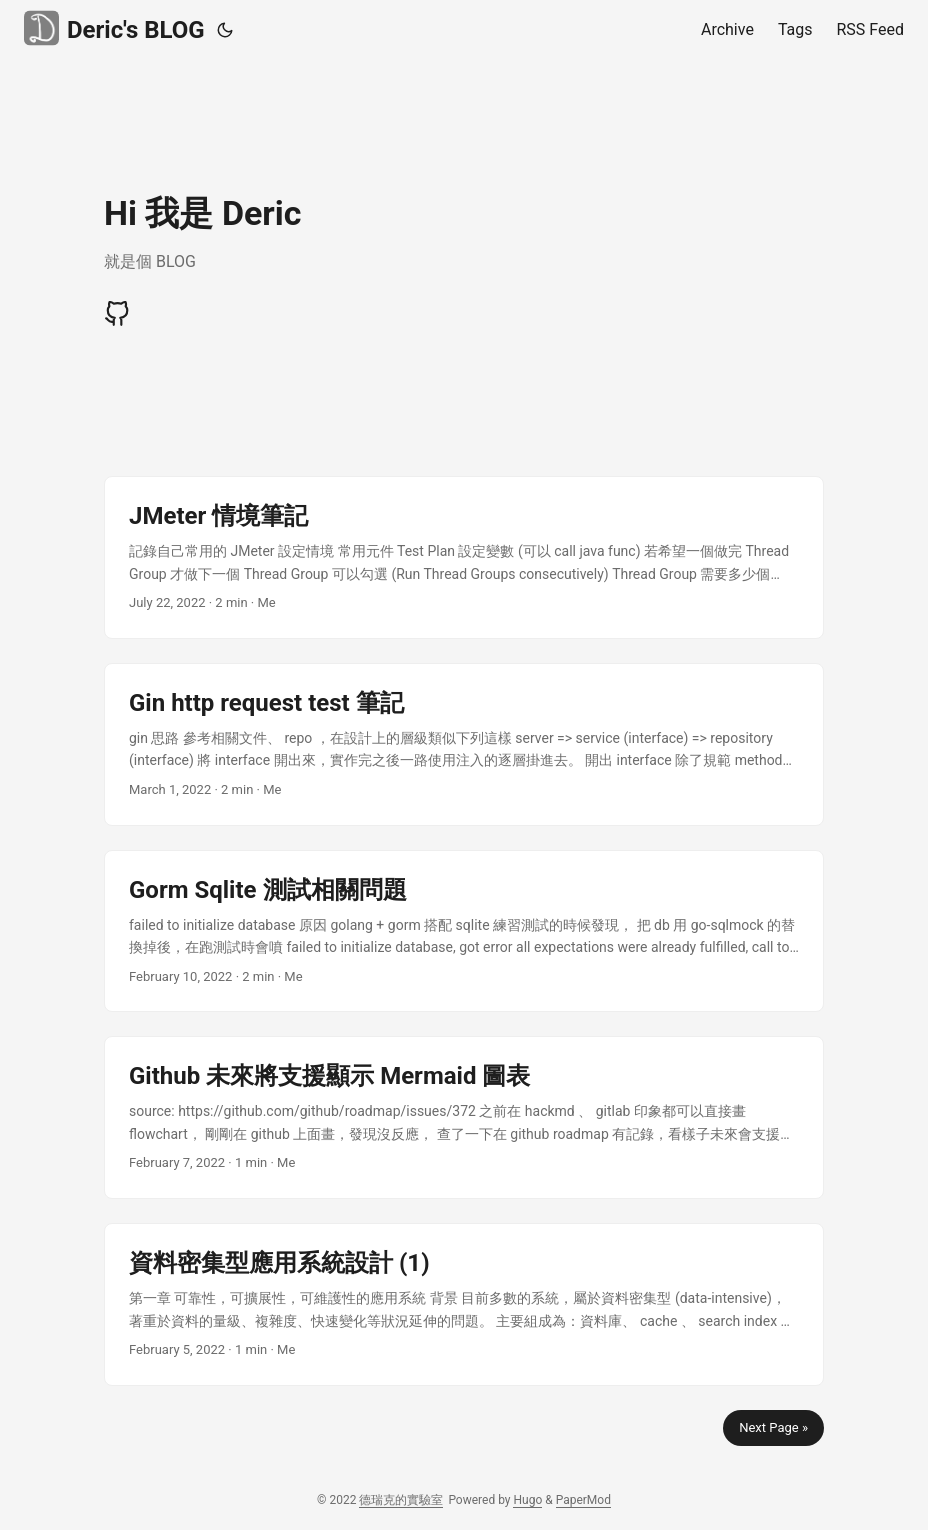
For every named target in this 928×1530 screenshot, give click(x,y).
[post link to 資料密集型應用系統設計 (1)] (464, 1304)
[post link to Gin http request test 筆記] (464, 744)
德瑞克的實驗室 (401, 1500)
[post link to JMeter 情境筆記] (464, 557)
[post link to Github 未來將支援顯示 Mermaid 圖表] (464, 1117)
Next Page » (773, 1427)
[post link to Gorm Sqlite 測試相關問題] (464, 931)
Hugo (527, 1500)
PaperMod (583, 1500)
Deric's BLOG (114, 28)
